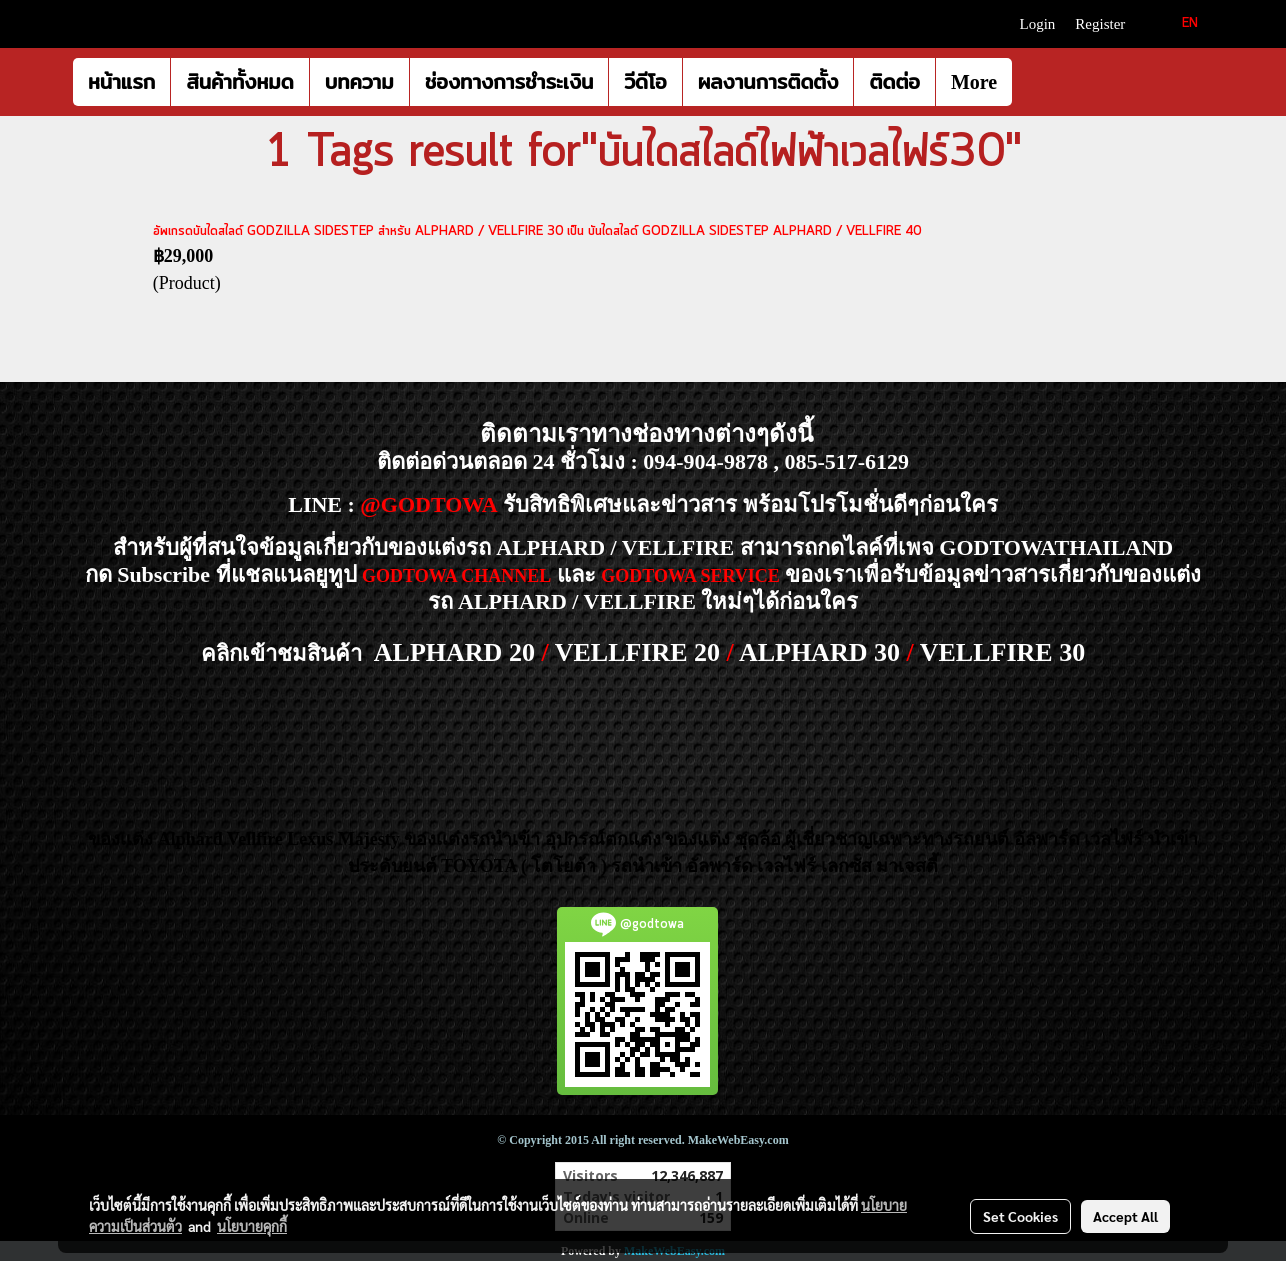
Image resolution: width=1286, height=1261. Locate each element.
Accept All (1125, 1216)
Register (1100, 24)
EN (1178, 23)
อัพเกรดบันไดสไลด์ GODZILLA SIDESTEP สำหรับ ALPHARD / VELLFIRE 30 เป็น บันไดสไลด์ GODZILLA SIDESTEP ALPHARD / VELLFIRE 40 (537, 231)
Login (1038, 24)
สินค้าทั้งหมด (239, 82)
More (974, 82)
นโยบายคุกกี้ (252, 1226)
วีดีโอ (645, 82)
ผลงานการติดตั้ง (768, 82)
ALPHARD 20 (454, 652)
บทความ (359, 82)
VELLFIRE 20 (637, 652)
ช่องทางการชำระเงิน (509, 82)
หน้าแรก (121, 82)
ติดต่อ (894, 82)
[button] (1030, 82)
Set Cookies (1020, 1216)
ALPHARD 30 (819, 652)
